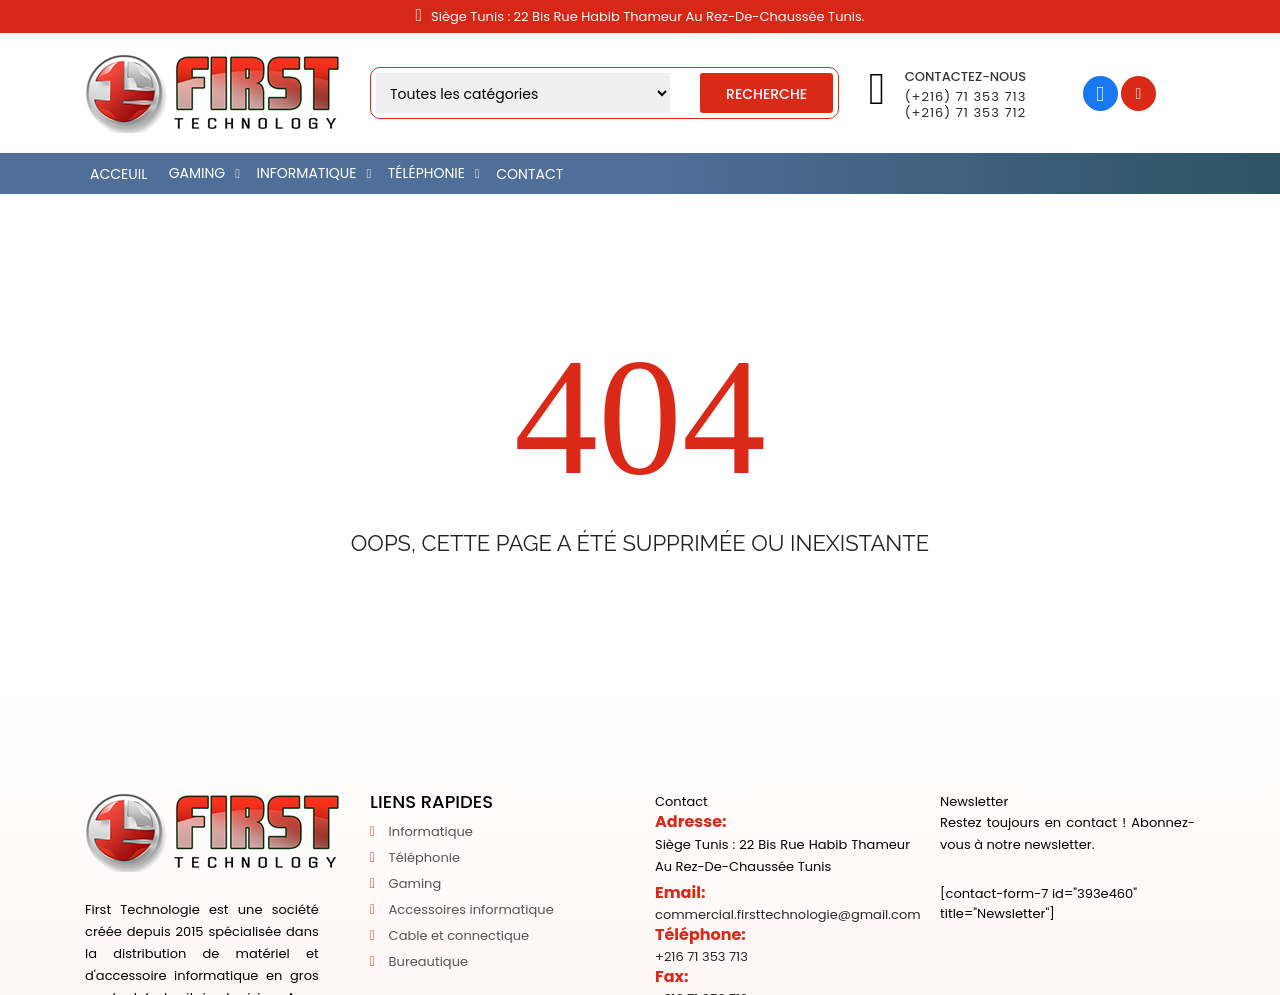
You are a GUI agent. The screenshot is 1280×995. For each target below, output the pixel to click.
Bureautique (428, 961)
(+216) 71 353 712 (965, 112)
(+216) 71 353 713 (966, 96)
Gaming (415, 883)
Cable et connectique (459, 935)
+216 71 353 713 (701, 956)
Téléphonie (424, 857)
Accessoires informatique (471, 909)
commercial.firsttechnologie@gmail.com (788, 914)
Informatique (431, 831)
